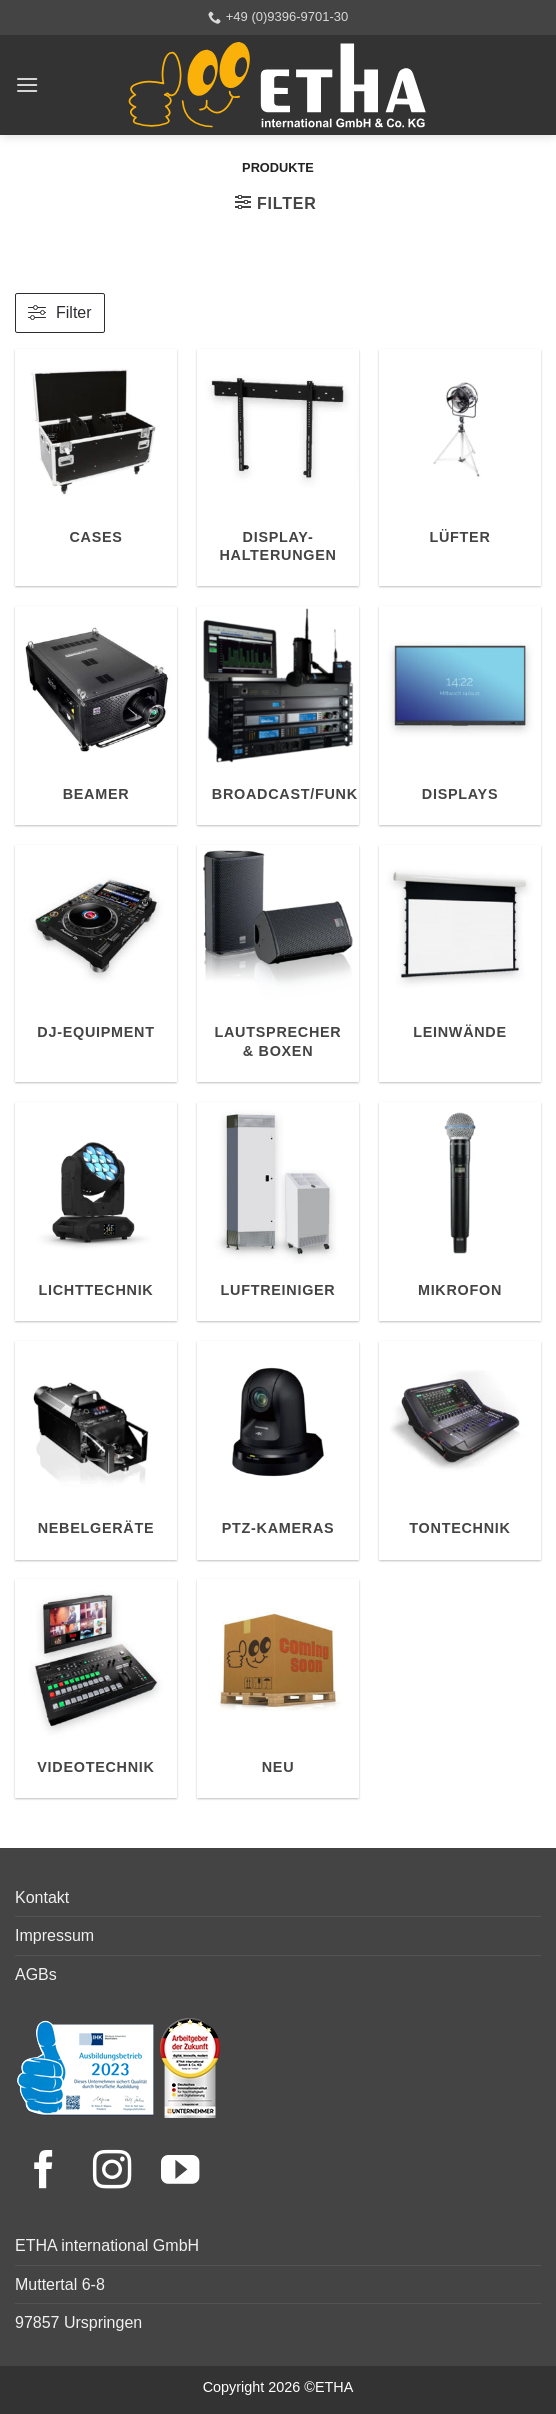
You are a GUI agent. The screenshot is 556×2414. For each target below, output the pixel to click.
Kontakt (42, 1897)
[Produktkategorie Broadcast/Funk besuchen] (278, 715)
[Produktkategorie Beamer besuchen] (96, 715)
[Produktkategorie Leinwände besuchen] (460, 964)
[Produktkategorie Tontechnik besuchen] (460, 1450)
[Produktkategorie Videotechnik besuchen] (96, 1688)
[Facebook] (49, 2172)
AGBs (36, 1974)
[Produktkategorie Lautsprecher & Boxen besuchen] (278, 964)
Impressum (54, 1935)
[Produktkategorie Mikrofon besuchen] (460, 1211)
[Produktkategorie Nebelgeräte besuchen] (96, 1450)
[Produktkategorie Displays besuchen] (460, 715)
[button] (27, 84)
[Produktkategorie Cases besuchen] (96, 468)
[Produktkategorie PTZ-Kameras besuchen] (278, 1450)
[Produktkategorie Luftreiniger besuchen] (278, 1211)
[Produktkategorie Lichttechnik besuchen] (96, 1211)
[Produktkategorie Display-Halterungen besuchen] (278, 468)
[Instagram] (117, 2172)
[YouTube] (180, 2172)
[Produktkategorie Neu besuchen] (278, 1688)
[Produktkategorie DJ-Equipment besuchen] (96, 964)
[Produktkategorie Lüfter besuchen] (460, 468)
